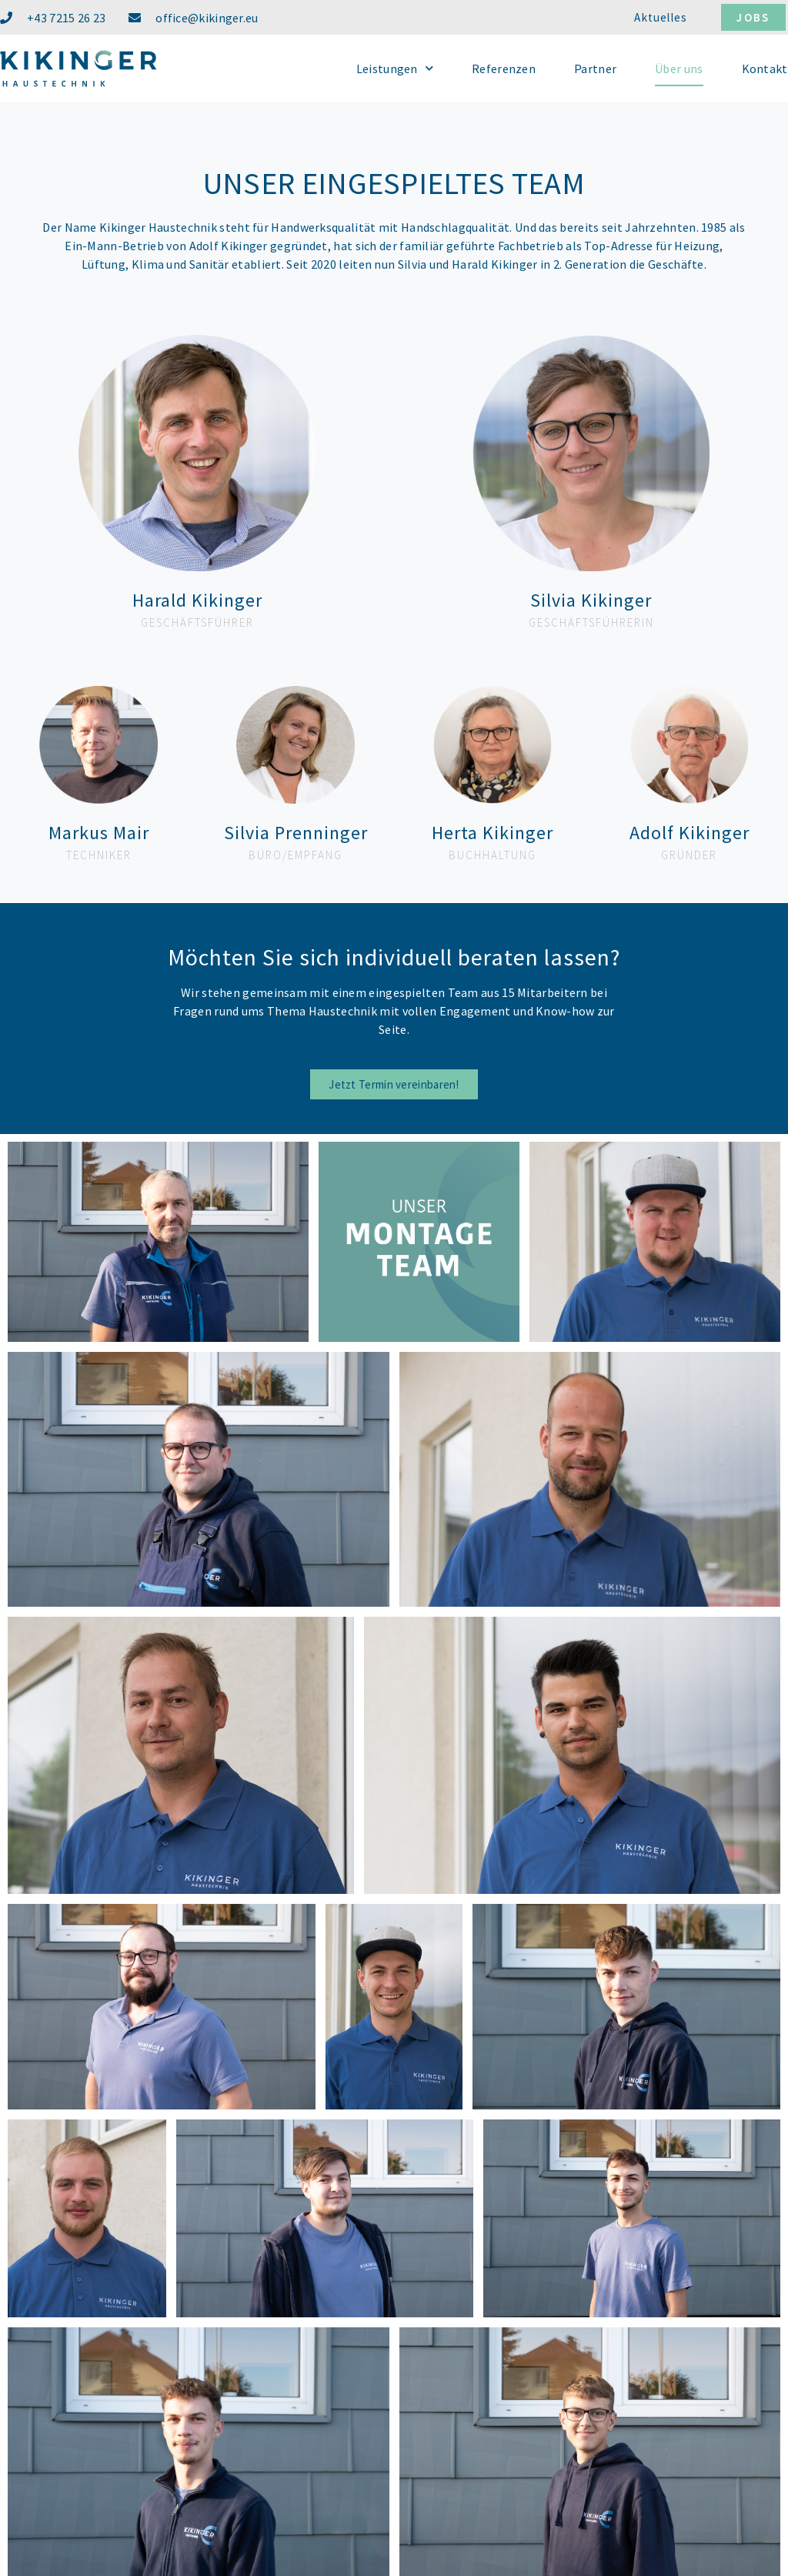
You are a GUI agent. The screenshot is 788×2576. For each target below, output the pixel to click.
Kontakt (765, 68)
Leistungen (394, 68)
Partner (595, 68)
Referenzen (504, 68)
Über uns (679, 68)
